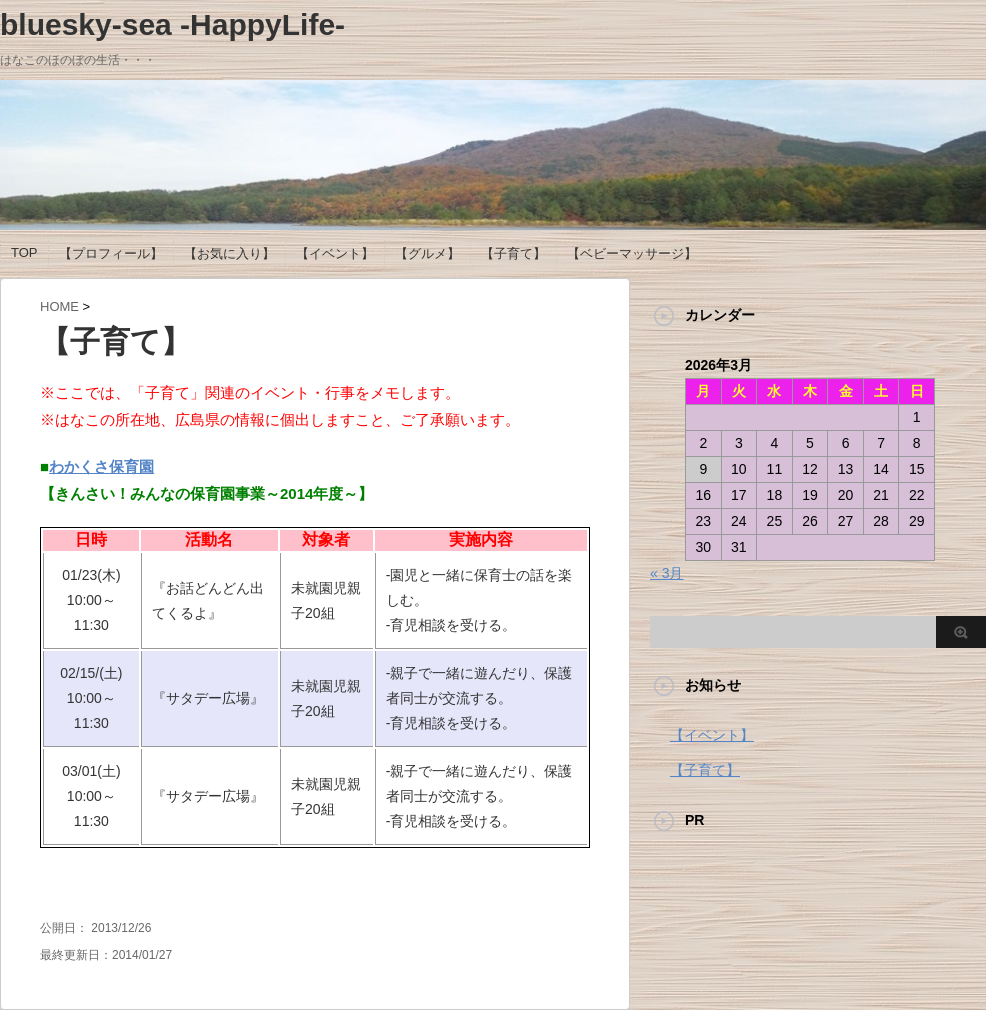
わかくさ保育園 (101, 466)
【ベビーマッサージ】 (632, 253)
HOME (59, 306)
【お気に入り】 (229, 253)
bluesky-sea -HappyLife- (172, 24)
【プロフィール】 (111, 253)
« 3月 (666, 573)
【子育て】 (513, 253)
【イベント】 (335, 253)
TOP (24, 252)
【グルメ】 (427, 253)
